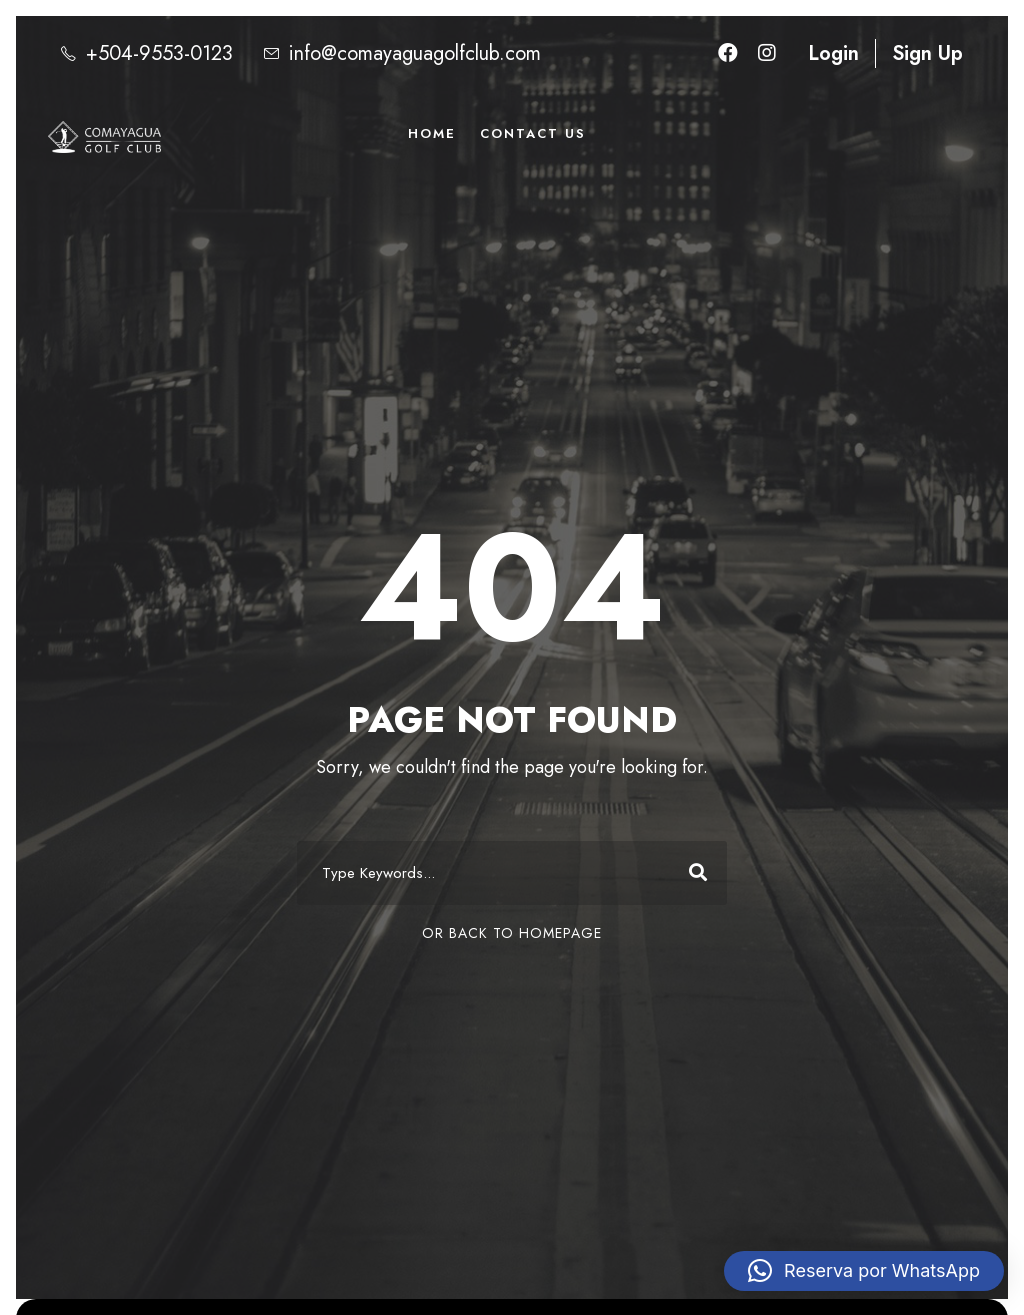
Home (432, 133)
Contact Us (533, 133)
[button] (864, 1271)
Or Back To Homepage (512, 933)
